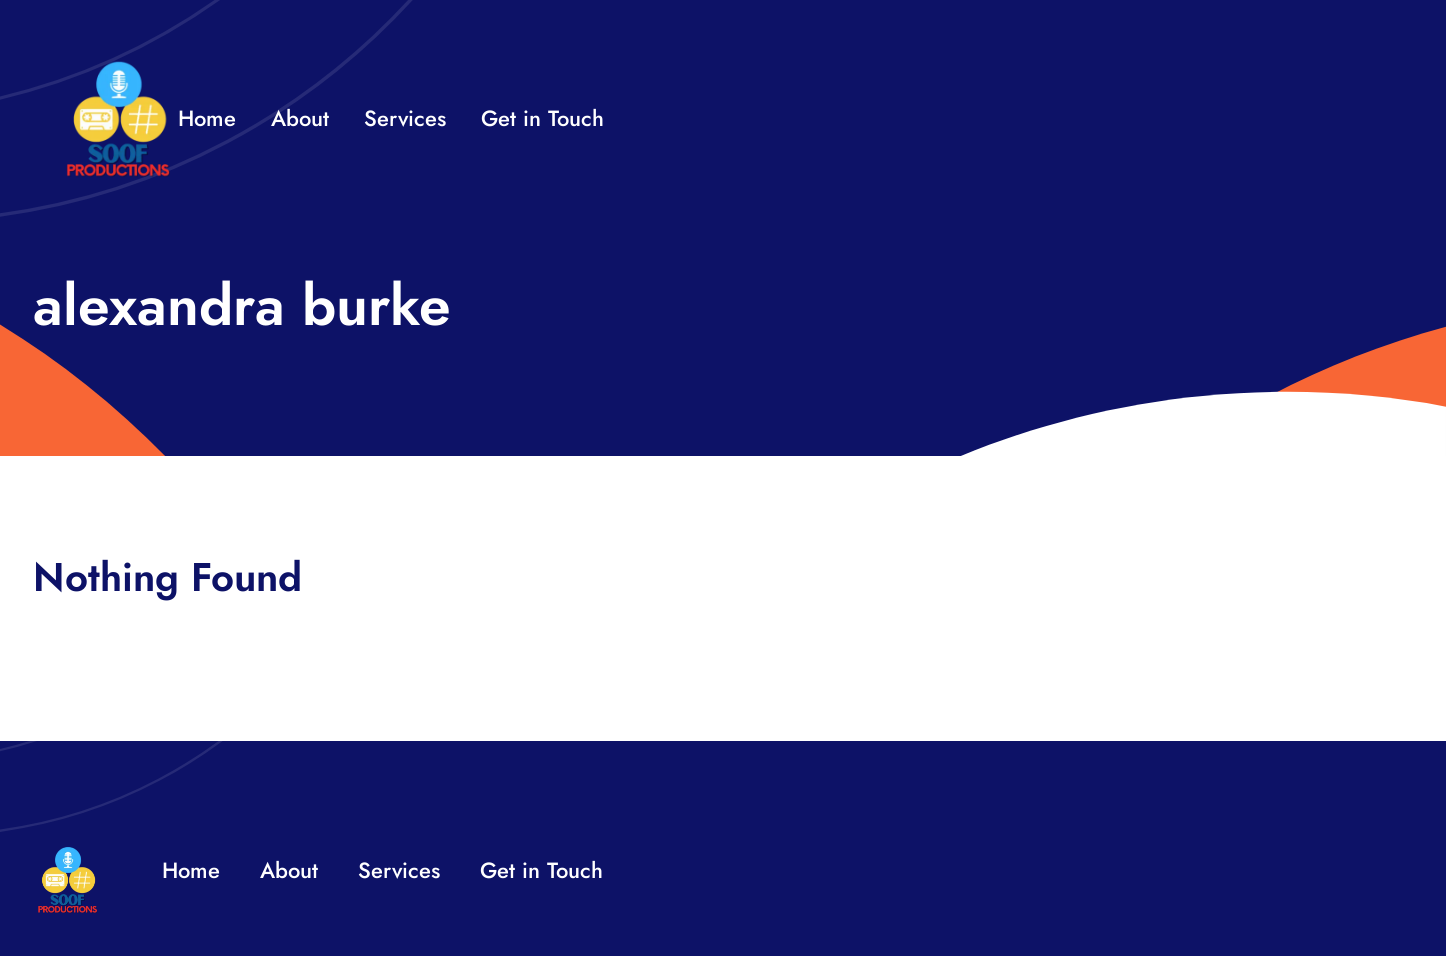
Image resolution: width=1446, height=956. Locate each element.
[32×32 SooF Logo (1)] (118, 69)
